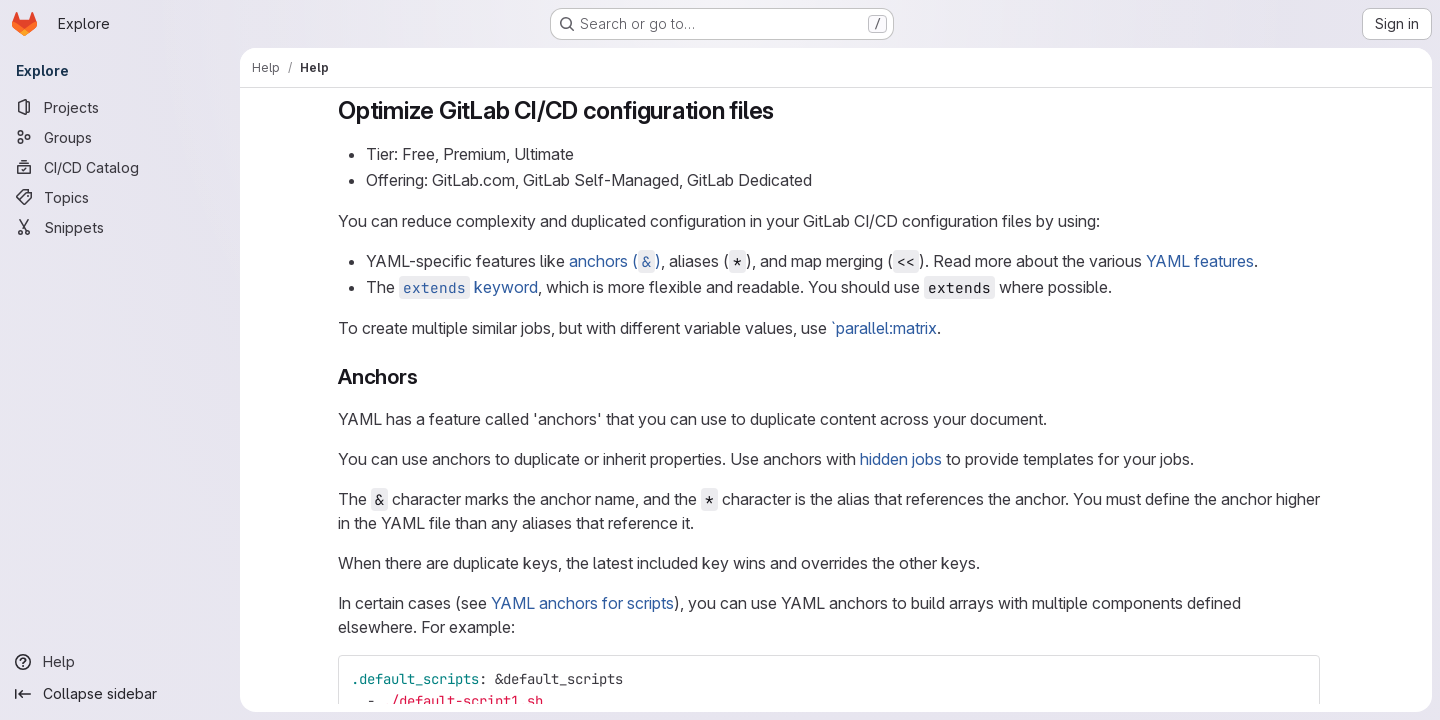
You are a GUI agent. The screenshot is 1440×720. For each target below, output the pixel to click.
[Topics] (120, 197)
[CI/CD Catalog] (120, 167)
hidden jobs (901, 459)
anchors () (615, 261)
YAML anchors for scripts (582, 603)
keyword (468, 287)
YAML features (1200, 261)
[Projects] (120, 107)
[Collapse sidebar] (120, 694)
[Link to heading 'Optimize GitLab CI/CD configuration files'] (787, 110)
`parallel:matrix (884, 328)
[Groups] (120, 137)
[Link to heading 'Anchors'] (428, 376)
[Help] (120, 662)
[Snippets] (120, 227)
